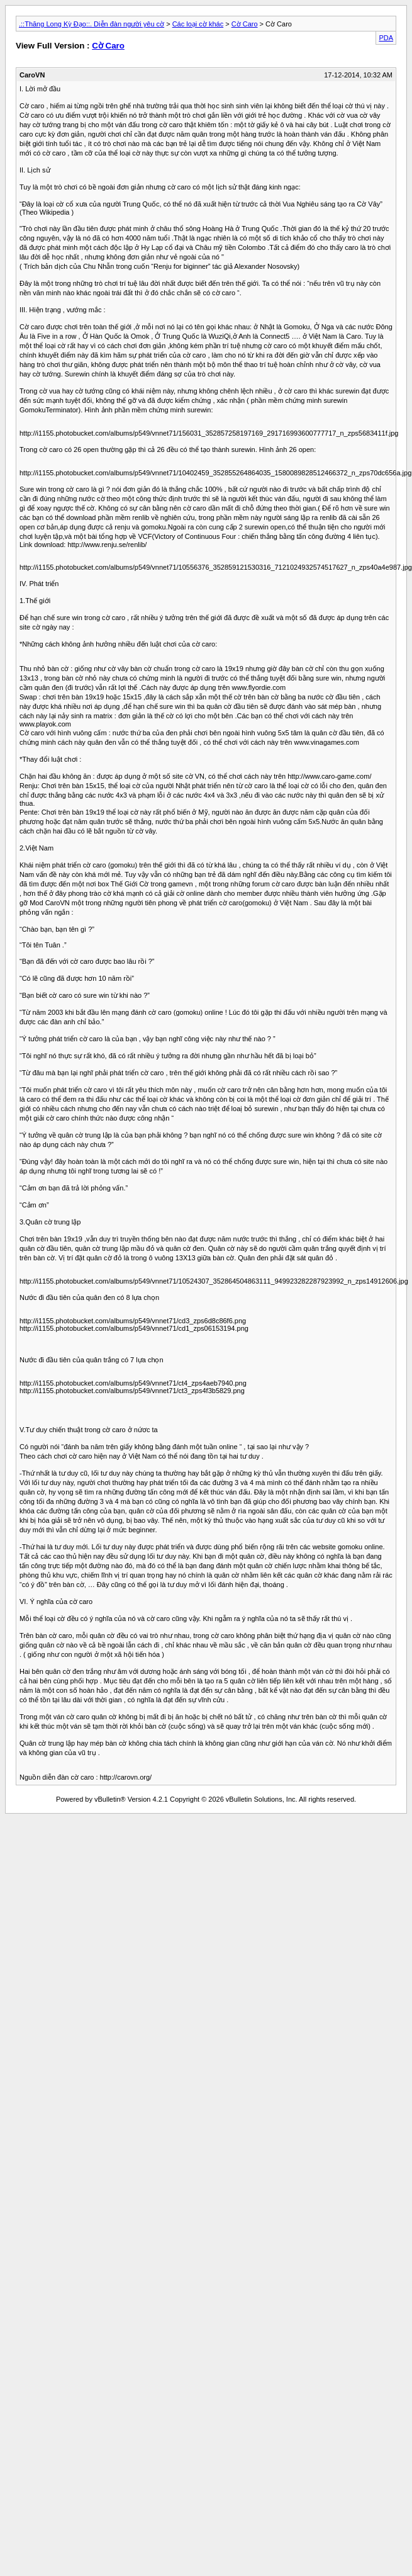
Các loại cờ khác (197, 24)
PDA (386, 38)
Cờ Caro (244, 24)
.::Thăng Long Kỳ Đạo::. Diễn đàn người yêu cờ (91, 24)
